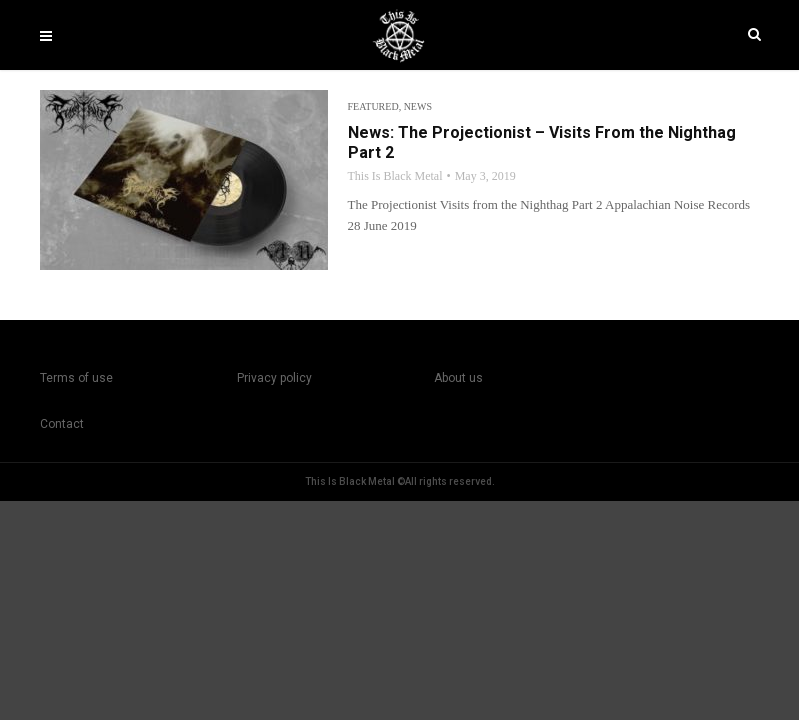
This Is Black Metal (395, 176)
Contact (62, 424)
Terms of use (76, 378)
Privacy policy (274, 378)
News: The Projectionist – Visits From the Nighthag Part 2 (542, 142)
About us (458, 378)
